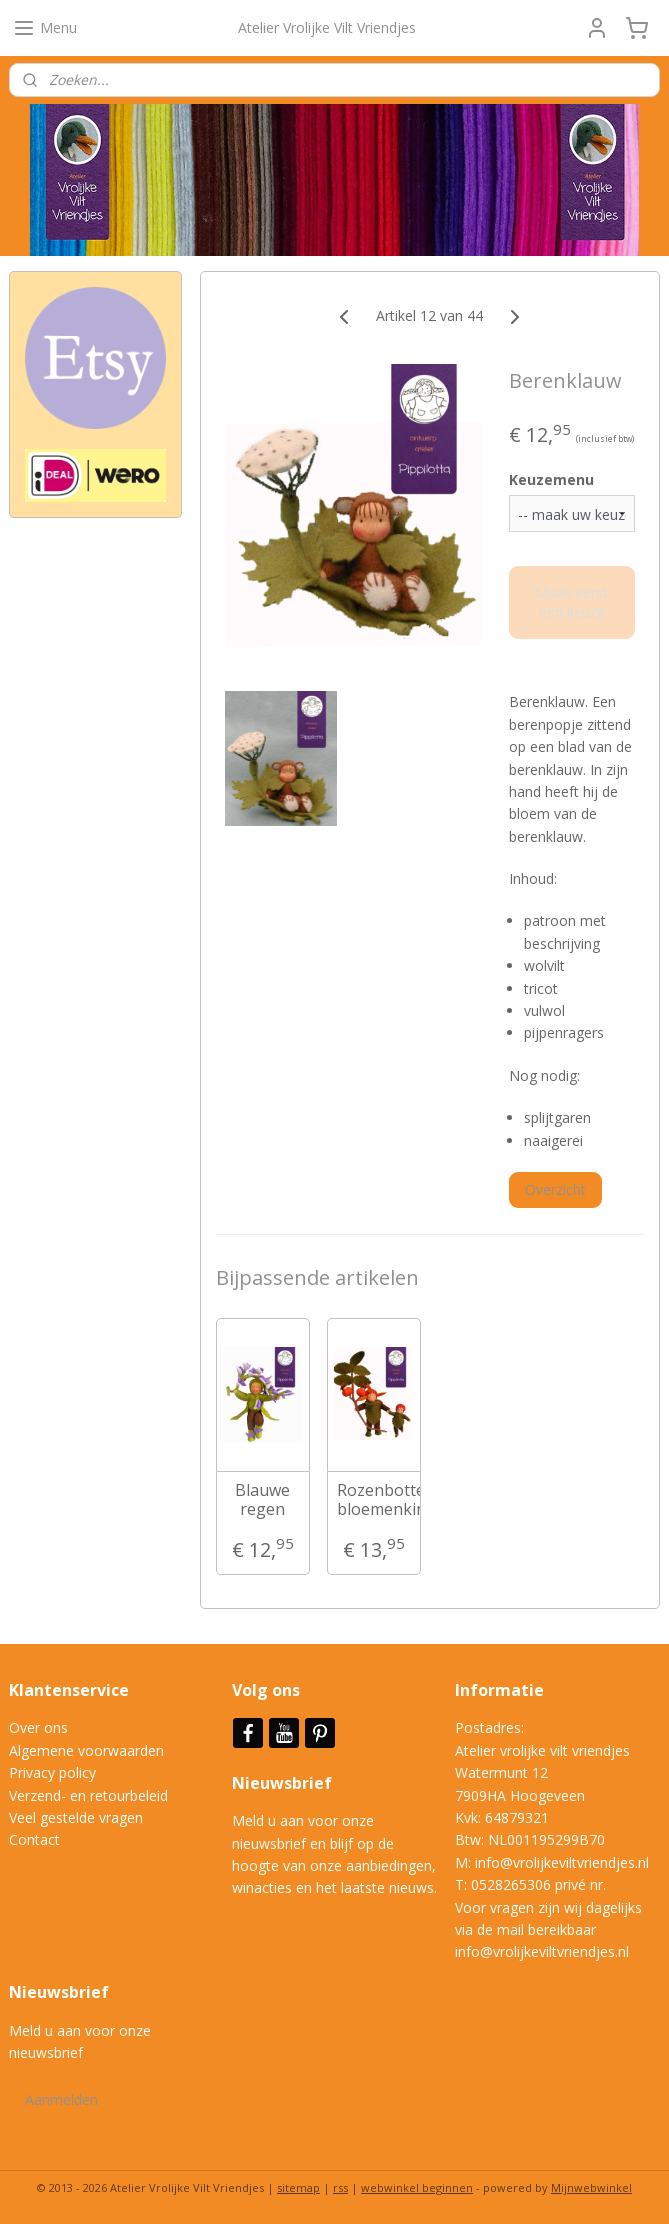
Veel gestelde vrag (68, 1817)
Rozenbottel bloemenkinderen (374, 1500)
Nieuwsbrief (284, 1783)
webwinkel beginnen (417, 2187)
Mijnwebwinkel (591, 2187)
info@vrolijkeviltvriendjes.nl (562, 1862)
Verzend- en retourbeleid (88, 1795)
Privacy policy (52, 1772)
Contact (34, 1839)
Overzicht (555, 1189)
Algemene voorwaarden (86, 1750)
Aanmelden (61, 2099)
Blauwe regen (262, 1500)
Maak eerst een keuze (572, 602)
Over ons (38, 1727)
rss (340, 2187)
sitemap (298, 2187)
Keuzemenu (551, 479)
